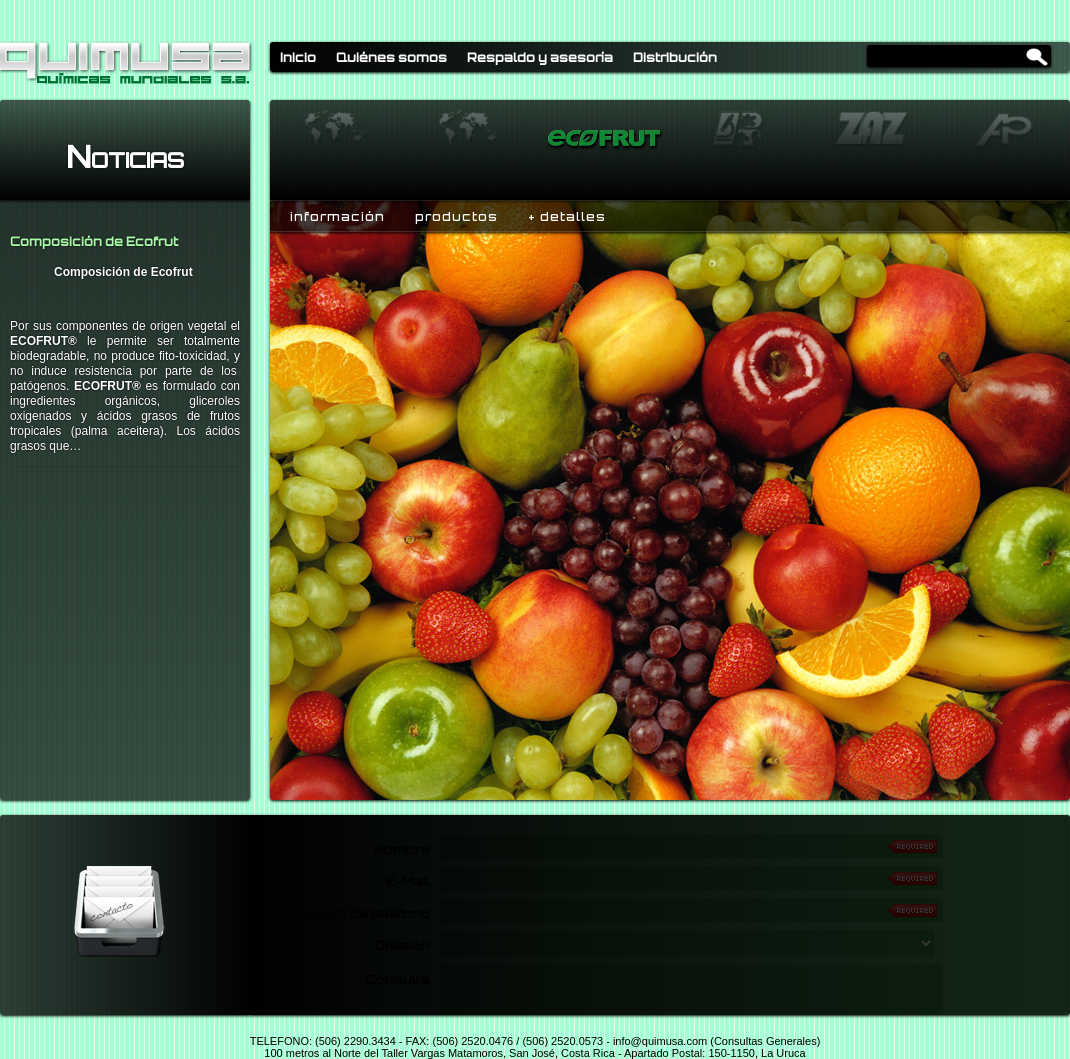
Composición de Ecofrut (94, 241)
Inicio (298, 57)
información (337, 216)
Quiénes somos (391, 57)
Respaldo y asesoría (540, 57)
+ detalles (567, 216)
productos (456, 216)
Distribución (675, 57)
